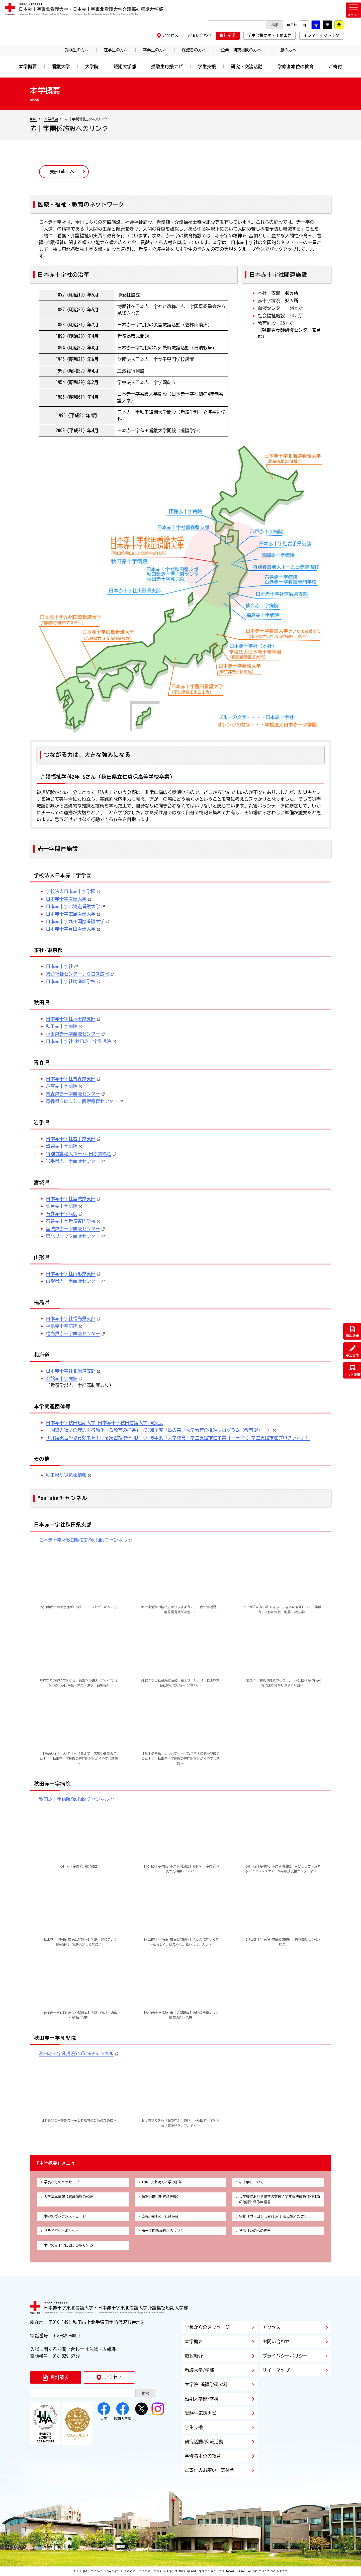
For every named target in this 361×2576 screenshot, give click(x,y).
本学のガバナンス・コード (65, 2216)
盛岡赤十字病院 (61, 1146)
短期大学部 (125, 66)
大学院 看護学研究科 (206, 2384)
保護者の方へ (194, 50)
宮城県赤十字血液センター (73, 1228)
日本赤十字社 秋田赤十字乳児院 (78, 1041)
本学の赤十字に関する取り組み (68, 2245)
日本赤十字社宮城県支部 (71, 1198)
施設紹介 (194, 2355)
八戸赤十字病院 (61, 1086)
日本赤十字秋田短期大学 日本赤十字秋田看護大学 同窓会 (104, 1422)
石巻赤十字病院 (61, 1213)
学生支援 (207, 66)
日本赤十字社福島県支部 (71, 1318)
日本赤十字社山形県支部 (71, 1273)
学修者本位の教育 (296, 66)
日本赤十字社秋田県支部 (71, 1018)
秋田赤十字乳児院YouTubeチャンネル (76, 2053)
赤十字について (251, 2182)
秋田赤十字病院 (61, 1026)
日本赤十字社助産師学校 (71, 981)
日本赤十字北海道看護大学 (73, 906)
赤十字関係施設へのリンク (163, 2231)
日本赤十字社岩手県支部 (71, 1138)
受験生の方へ (77, 50)
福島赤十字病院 (61, 1326)
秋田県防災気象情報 (66, 1475)
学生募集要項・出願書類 (269, 35)
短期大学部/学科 (202, 2398)
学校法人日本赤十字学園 (71, 891)
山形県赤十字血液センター (73, 1281)
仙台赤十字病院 (61, 1206)
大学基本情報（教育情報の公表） (70, 2196)
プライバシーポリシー (61, 2231)
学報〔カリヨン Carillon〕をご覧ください (273, 2216)
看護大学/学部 (199, 2370)
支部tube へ (62, 171)
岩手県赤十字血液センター (73, 1161)
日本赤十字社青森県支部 (71, 1078)
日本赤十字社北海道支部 (71, 1371)
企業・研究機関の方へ (241, 50)
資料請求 (228, 35)
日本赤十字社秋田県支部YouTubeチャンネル (83, 1540)
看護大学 (61, 66)
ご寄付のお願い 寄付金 (209, 2470)
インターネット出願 (321, 35)
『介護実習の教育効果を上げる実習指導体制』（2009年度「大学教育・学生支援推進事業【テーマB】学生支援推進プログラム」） (178, 1437)
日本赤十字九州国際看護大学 (75, 921)
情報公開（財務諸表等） (161, 2196)
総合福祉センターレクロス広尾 (77, 974)
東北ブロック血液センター (73, 1236)
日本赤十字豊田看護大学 (71, 929)
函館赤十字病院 (61, 1378)
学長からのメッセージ (61, 2182)
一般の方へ (286, 50)
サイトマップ (276, 2370)
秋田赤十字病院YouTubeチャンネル (74, 1799)
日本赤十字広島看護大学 (71, 914)
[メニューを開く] (353, 10)
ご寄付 (335, 66)
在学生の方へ (116, 50)
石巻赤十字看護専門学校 (71, 1221)
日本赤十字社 (59, 966)
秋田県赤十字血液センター (73, 1034)
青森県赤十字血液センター (73, 1093)
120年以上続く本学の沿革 (162, 2182)
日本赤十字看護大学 (66, 899)
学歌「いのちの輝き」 (256, 2231)
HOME (33, 119)
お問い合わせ (200, 35)
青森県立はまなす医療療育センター (82, 1101)
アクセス (170, 35)
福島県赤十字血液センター (73, 1333)
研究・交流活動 (246, 66)
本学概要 (28, 66)
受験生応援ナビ (167, 66)
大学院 (92, 66)
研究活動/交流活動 (204, 2441)
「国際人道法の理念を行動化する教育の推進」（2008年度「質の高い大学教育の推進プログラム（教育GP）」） (159, 1430)
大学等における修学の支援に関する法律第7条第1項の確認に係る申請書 (279, 2199)
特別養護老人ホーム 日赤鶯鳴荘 (78, 1153)
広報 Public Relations (160, 2216)
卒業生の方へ (155, 50)
